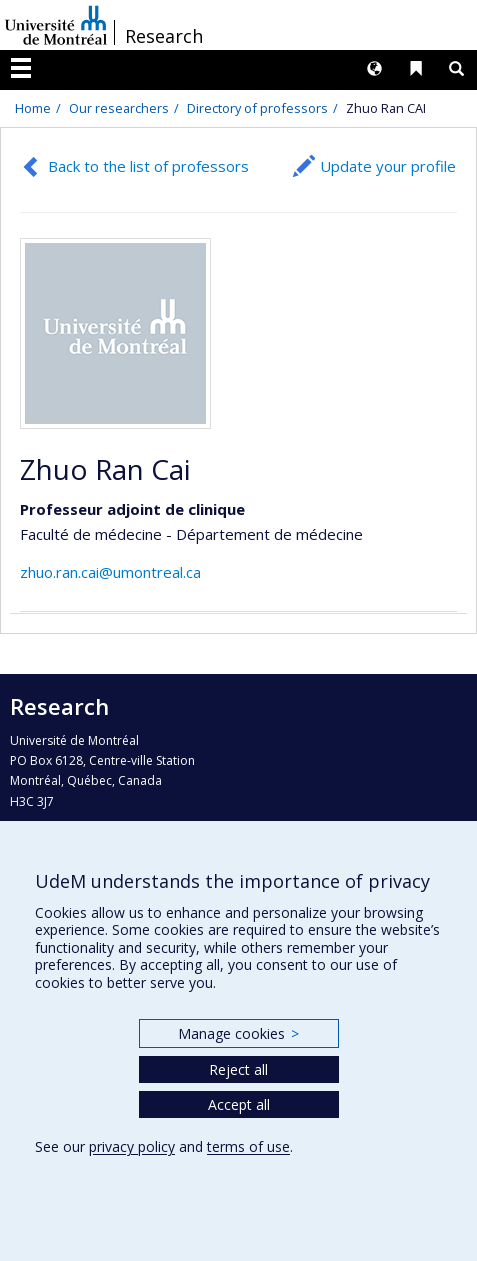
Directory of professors (257, 108)
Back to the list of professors (148, 166)
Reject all (238, 1069)
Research (164, 36)
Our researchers (119, 108)
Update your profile (388, 166)
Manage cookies (238, 1033)
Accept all (239, 1104)
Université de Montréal (56, 25)
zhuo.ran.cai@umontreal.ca (110, 572)
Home (33, 108)
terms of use (248, 1146)
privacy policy (132, 1146)
